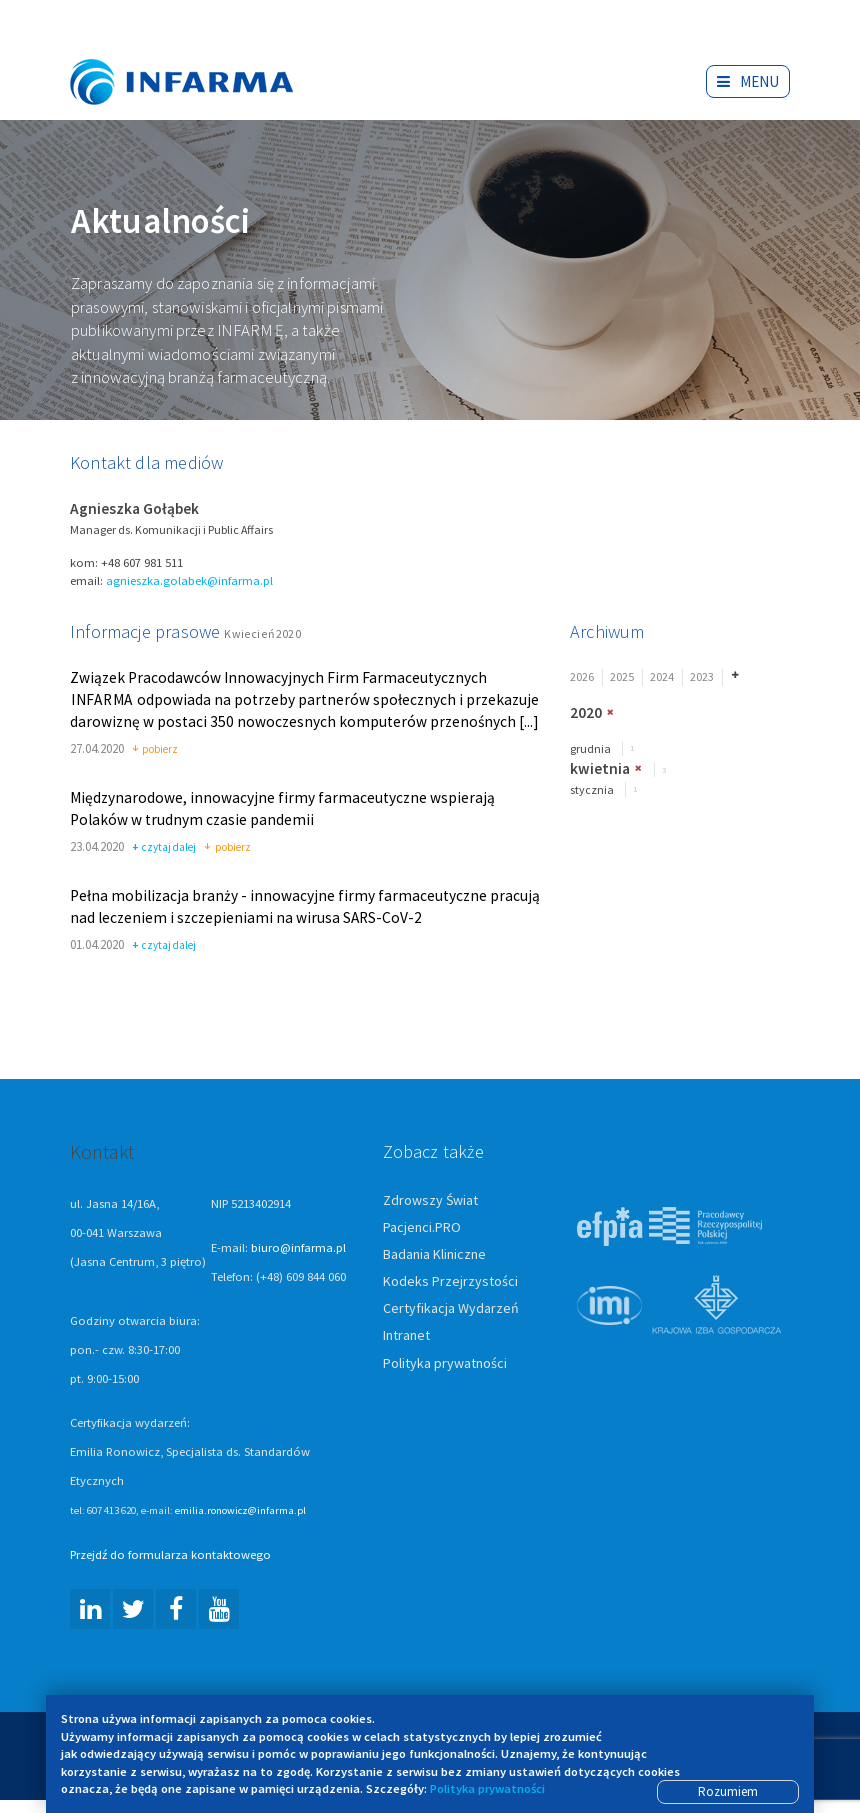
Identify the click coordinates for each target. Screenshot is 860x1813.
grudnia (590, 748)
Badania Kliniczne (434, 1254)
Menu (748, 81)
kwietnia (600, 768)
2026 (582, 676)
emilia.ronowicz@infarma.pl (240, 1510)
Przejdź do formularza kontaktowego (170, 1554)
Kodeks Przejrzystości (450, 1281)
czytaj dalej (164, 848)
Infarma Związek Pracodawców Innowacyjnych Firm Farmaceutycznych (200, 52)
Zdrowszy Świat (430, 1200)
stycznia (592, 789)
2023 (702, 676)
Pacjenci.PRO (422, 1227)
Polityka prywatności (445, 1363)
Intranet (406, 1335)
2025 (622, 676)
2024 (662, 676)
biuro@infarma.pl (298, 1247)
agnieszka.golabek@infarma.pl (189, 580)
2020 (586, 712)
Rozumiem (728, 1791)
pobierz (155, 750)
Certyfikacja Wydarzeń (451, 1308)
